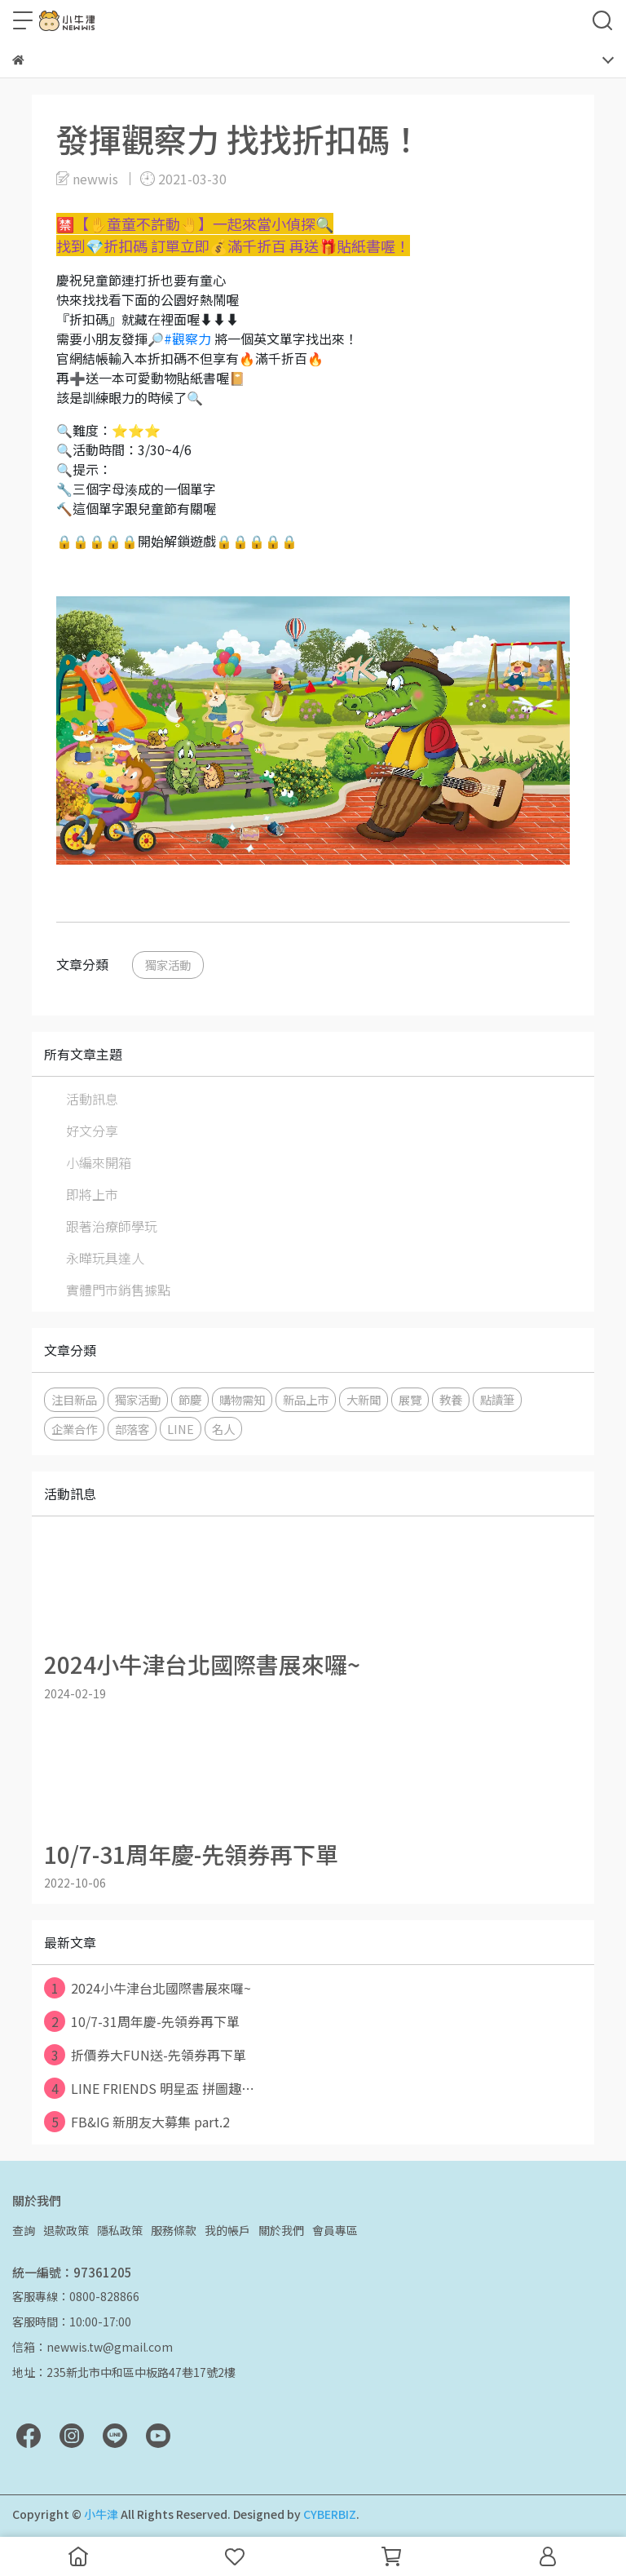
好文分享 (92, 1130)
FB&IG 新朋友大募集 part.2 (137, 2121)
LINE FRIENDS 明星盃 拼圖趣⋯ (149, 2088)
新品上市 (305, 1399)
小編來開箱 (98, 1162)
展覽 (410, 1399)
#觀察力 (187, 338)
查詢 (23, 2230)
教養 (450, 1399)
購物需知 (242, 1399)
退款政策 (66, 2230)
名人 (223, 1428)
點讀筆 (497, 1399)
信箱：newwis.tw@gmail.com (92, 2347)
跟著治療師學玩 (111, 1226)
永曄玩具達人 (105, 1258)
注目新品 (74, 1399)
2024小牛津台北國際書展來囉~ (147, 1987)
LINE (180, 1428)
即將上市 (92, 1194)
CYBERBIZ (329, 2514)
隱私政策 (120, 2230)
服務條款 (173, 2230)
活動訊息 (92, 1099)
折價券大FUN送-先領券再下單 (145, 2054)
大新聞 (363, 1399)
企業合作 (74, 1428)
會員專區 (335, 2230)
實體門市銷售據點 (118, 1289)
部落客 (132, 1428)
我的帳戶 (227, 2230)
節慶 (190, 1399)
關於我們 (281, 2230)
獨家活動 (168, 964)
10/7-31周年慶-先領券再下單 (142, 2021)
